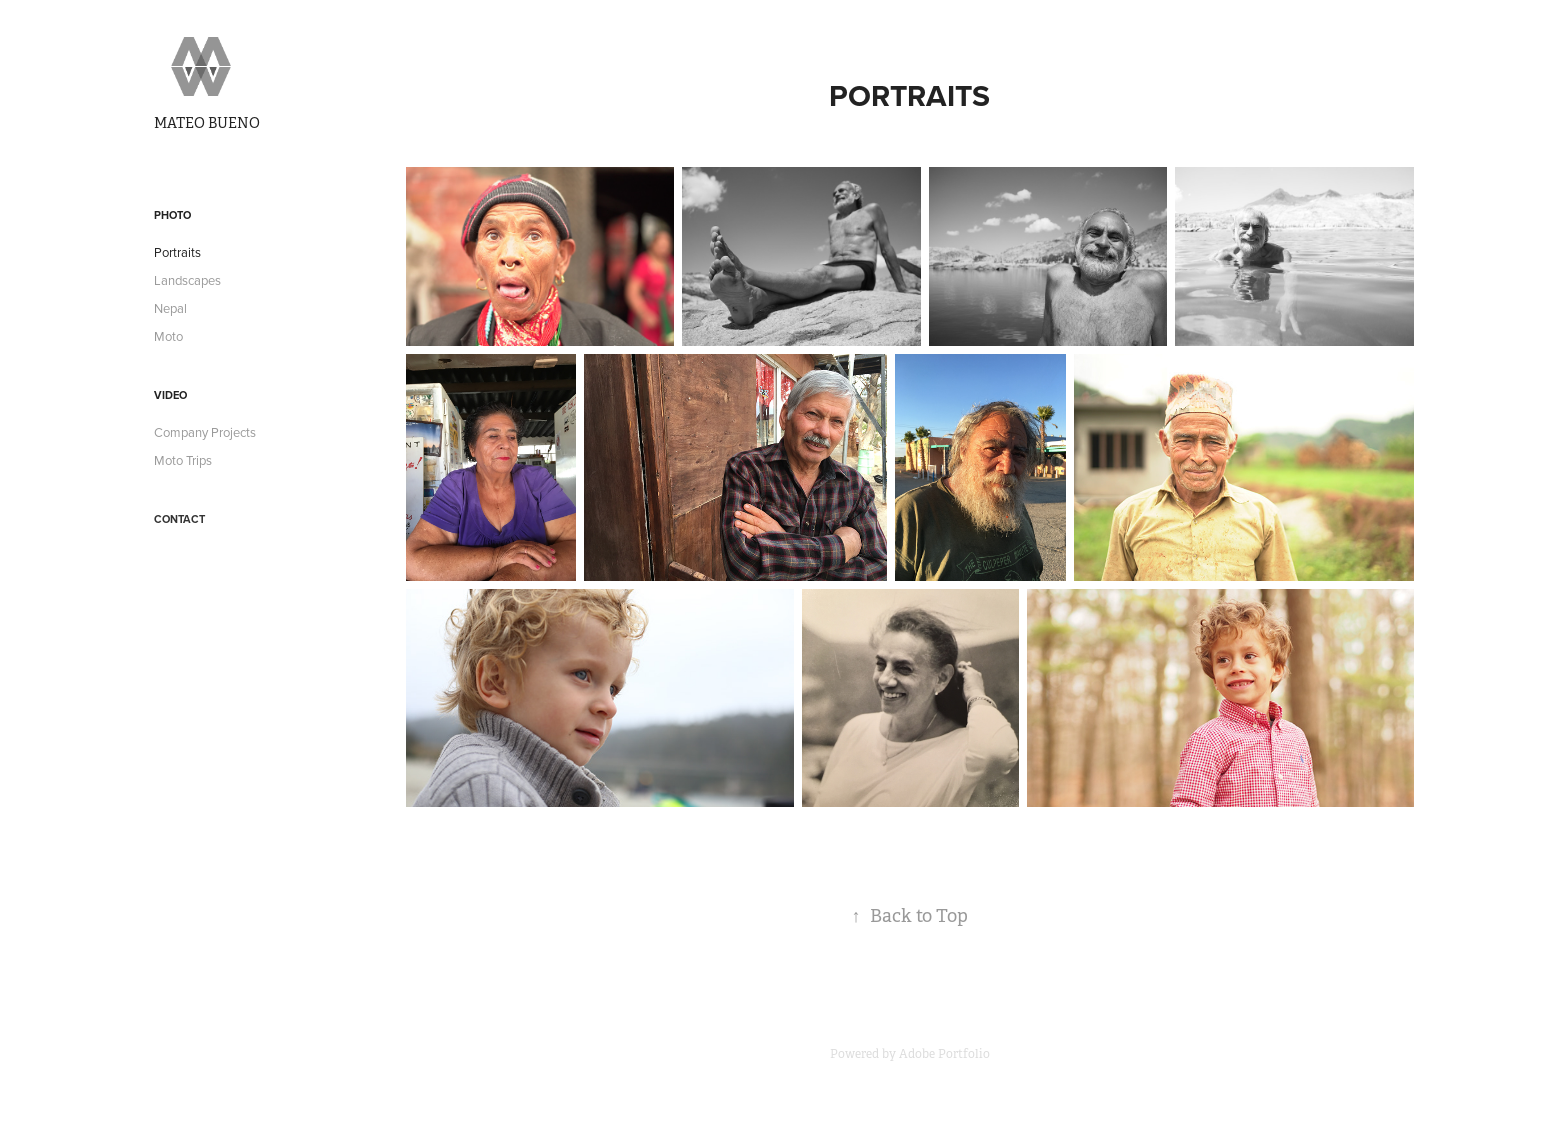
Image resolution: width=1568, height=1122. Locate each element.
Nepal (170, 308)
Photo (172, 215)
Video (170, 395)
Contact (179, 519)
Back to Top (909, 916)
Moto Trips (183, 460)
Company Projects (205, 432)
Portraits (177, 252)
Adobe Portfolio (944, 1054)
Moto (168, 336)
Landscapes (187, 280)
